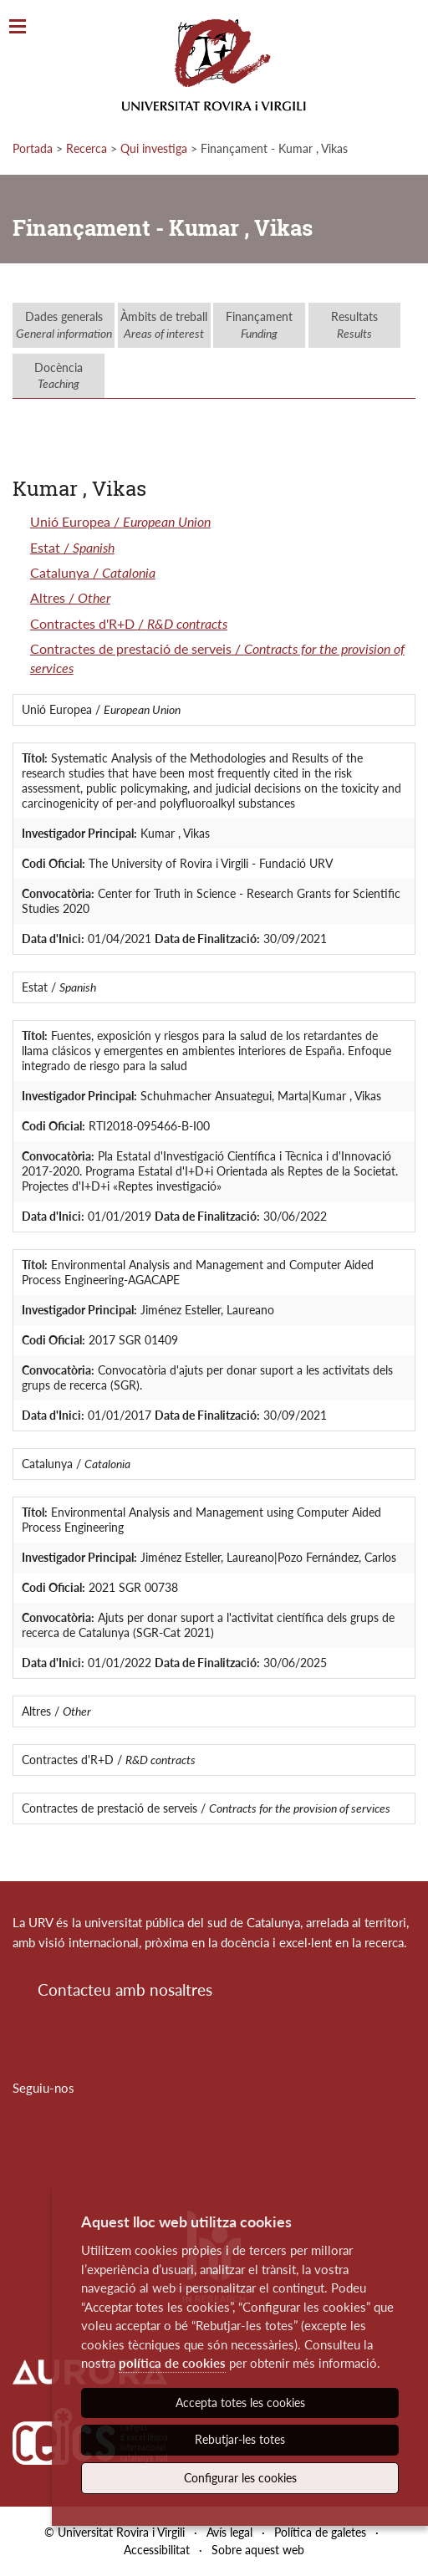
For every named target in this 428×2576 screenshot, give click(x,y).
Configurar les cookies (240, 2478)
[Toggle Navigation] (17, 27)
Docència (58, 375)
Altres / (70, 597)
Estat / (72, 547)
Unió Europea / (120, 521)
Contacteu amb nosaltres (125, 1989)
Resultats (354, 324)
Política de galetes (320, 2532)
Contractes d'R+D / (128, 623)
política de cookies (172, 2362)
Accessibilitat (157, 2550)
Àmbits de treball (163, 324)
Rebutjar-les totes (240, 2439)
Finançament (259, 324)
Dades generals (64, 324)
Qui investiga (153, 148)
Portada (33, 148)
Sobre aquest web (257, 2550)
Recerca (86, 148)
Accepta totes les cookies (240, 2402)
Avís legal (229, 2532)
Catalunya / (92, 572)
